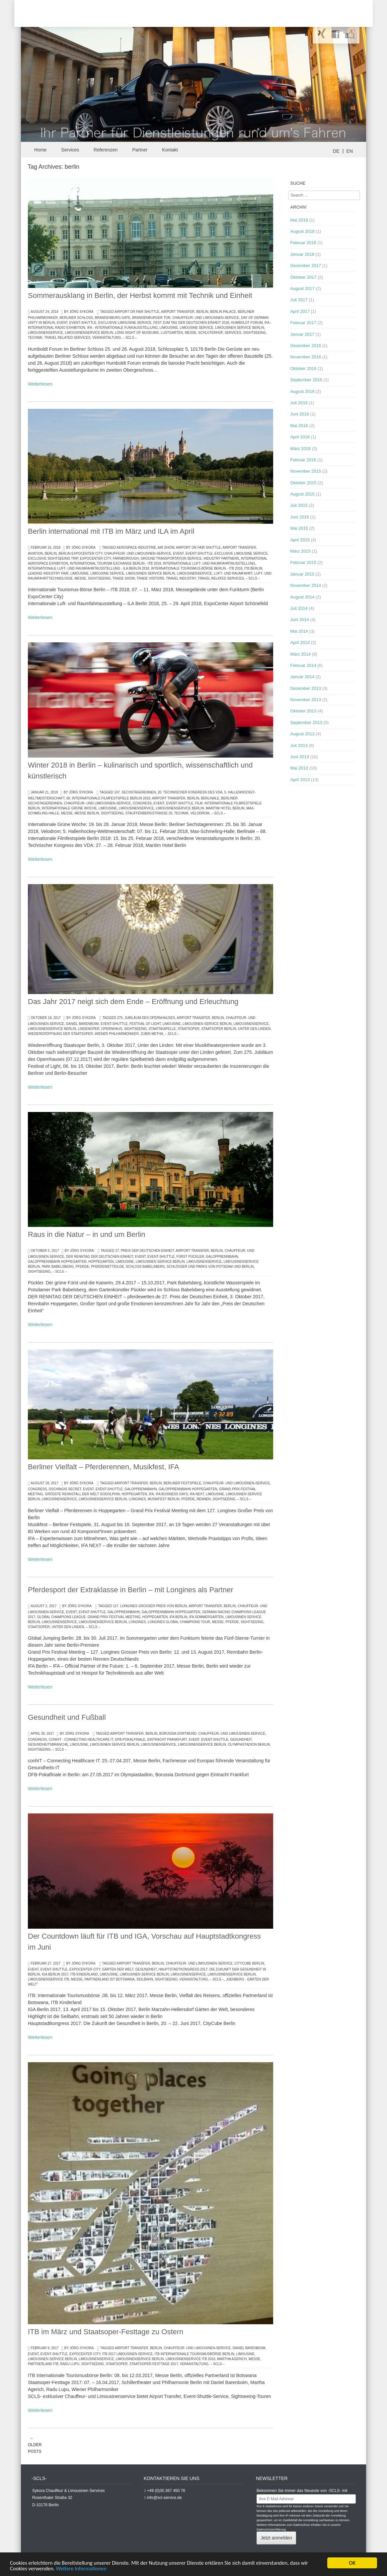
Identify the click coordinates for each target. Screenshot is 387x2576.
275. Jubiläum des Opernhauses (146, 1018)
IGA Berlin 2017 (55, 1974)
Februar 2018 (303, 242)
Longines (137, 1499)
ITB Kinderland (84, 1974)
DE (336, 151)
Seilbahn (144, 1979)
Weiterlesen (40, 384)
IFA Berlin (178, 1617)
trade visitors (150, 578)
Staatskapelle (162, 1029)
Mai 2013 (299, 768)
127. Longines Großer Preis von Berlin (150, 1606)
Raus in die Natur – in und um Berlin (86, 1234)
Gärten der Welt (117, 1969)
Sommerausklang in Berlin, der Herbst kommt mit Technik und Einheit (140, 295)
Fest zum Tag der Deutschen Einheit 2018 (191, 322)
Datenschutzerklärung (271, 2529)
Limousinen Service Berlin (239, 327)
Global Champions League (61, 1617)
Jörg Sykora (81, 312)
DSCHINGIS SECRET (65, 1489)
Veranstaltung (106, 337)
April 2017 (300, 311)
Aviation (35, 553)
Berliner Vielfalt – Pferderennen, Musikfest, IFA (103, 1467)
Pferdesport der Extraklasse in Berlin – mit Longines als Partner (130, 1590)
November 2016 (305, 356)
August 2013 (302, 733)
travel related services (67, 337)
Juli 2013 (299, 745)
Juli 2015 (299, 505)
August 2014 (302, 597)
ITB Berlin (253, 568)
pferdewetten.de (107, 1266)
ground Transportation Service (171, 558)
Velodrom (200, 813)
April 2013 (300, 779)
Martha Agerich (232, 2359)
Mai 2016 (299, 425)
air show (166, 547)
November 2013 (305, 699)
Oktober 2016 (303, 368)
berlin (202, 312)
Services (70, 149)
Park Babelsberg (58, 1266)
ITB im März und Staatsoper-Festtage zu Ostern (105, 2332)
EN (350, 151)
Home (40, 149)
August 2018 (302, 231)
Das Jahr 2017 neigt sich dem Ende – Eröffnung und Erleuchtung (133, 1001)
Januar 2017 (302, 334)
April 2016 (300, 436)
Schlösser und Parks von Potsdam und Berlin (210, 1266)
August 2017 (302, 288)
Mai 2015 (299, 528)
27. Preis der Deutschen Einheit (144, 1250)
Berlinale (210, 798)
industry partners (221, 558)
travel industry (181, 578)
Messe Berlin (87, 813)
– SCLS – (130, 337)
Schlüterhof (210, 332)
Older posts (34, 2445)
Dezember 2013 (305, 688)
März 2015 (300, 551)
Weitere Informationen (83, 2568)
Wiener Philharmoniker (117, 1034)
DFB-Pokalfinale (130, 1739)
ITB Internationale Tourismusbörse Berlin (194, 2354)
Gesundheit (240, 1739)
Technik (35, 337)
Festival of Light (145, 1024)
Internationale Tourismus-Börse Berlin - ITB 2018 (196, 568)
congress (142, 803)
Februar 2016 (303, 459)
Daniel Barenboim (82, 1024)
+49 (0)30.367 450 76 (166, 2490)
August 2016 (302, 391)
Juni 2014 (299, 619)
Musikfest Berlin (164, 1499)
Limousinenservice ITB (48, 1979)
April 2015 (300, 539)
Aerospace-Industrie (136, 547)
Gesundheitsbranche (48, 1744)
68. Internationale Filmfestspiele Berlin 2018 (108, 798)
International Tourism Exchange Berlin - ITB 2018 (115, 563)
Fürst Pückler (190, 1256)
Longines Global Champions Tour (179, 1622)
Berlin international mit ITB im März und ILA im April (111, 531)
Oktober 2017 (303, 277)
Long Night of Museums (137, 332)
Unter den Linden (254, 1029)
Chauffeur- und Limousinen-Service (205, 318)
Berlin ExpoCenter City (80, 553)
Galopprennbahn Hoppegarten (57, 1261)
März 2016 (300, 448)
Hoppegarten (101, 1261)
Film (199, 803)
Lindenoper (88, 1029)
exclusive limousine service (124, 322)
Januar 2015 (302, 574)
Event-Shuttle (83, 322)
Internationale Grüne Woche (69, 808)
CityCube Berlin (249, 1963)
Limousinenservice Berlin (89, 332)
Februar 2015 (303, 562)
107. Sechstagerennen (135, 792)
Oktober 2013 (303, 710)
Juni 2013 (299, 756)
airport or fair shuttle (137, 312)
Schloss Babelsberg (145, 1266)
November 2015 (305, 471)
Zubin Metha (152, 1034)
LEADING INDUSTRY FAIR (48, 573)
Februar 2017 (303, 322)
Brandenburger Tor (151, 318)
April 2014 (300, 642)
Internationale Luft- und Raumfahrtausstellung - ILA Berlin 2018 (88, 568)
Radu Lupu (69, 2364)
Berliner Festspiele (182, 1483)
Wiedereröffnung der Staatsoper (60, 1034)
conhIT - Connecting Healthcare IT (81, 1739)
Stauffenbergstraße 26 (148, 813)
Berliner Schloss (76, 318)
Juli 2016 (299, 402)
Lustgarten (172, 332)
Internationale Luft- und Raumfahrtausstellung (209, 563)
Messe (190, 332)
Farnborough (126, 558)
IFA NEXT (197, 1494)
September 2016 (306, 379)
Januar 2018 (302, 254)
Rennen (204, 1499)
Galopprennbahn (222, 1256)
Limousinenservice (45, 332)
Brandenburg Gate (112, 318)
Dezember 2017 (305, 265)
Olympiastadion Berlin (249, 1744)
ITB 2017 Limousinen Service (127, 2354)
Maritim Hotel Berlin (225, 808)
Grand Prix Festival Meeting (114, 1617)
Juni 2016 (299, 414)
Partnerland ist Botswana (109, 1979)
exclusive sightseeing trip (53, 558)
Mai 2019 (299, 220)
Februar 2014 (303, 665)
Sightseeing (254, 332)
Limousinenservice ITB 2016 (190, 2359)
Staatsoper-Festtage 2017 (153, 2364)
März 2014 (300, 654)
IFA (151, 1494)
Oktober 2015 (303, 482)
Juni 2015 (299, 516)
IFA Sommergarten (206, 1617)
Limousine (169, 327)
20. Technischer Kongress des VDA (190, 792)
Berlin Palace (223, 312)
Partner (139, 149)
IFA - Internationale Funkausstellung (122, 327)
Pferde (82, 1266)
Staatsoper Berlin (218, 1029)
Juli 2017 (299, 299)
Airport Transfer (177, 312)
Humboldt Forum (247, 322)
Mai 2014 (299, 631)
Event (62, 322)
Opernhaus (111, 1029)
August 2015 (302, 494)
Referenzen (105, 149)
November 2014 (305, 585)
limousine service (196, 327)
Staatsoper (188, 1029)
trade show (124, 578)
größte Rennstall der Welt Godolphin (82, 1494)
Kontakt (170, 149)
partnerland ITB (43, 2364)
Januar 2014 (302, 676)
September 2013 (306, 722)
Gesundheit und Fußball (67, 1717)
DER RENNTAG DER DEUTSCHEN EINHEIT (99, 1256)
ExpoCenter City (95, 558)
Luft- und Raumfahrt (233, 573)
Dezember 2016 (305, 345)
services (233, 332)
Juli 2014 (299, 608)
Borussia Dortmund (177, 1733)
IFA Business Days (172, 1494)
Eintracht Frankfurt (167, 1739)
